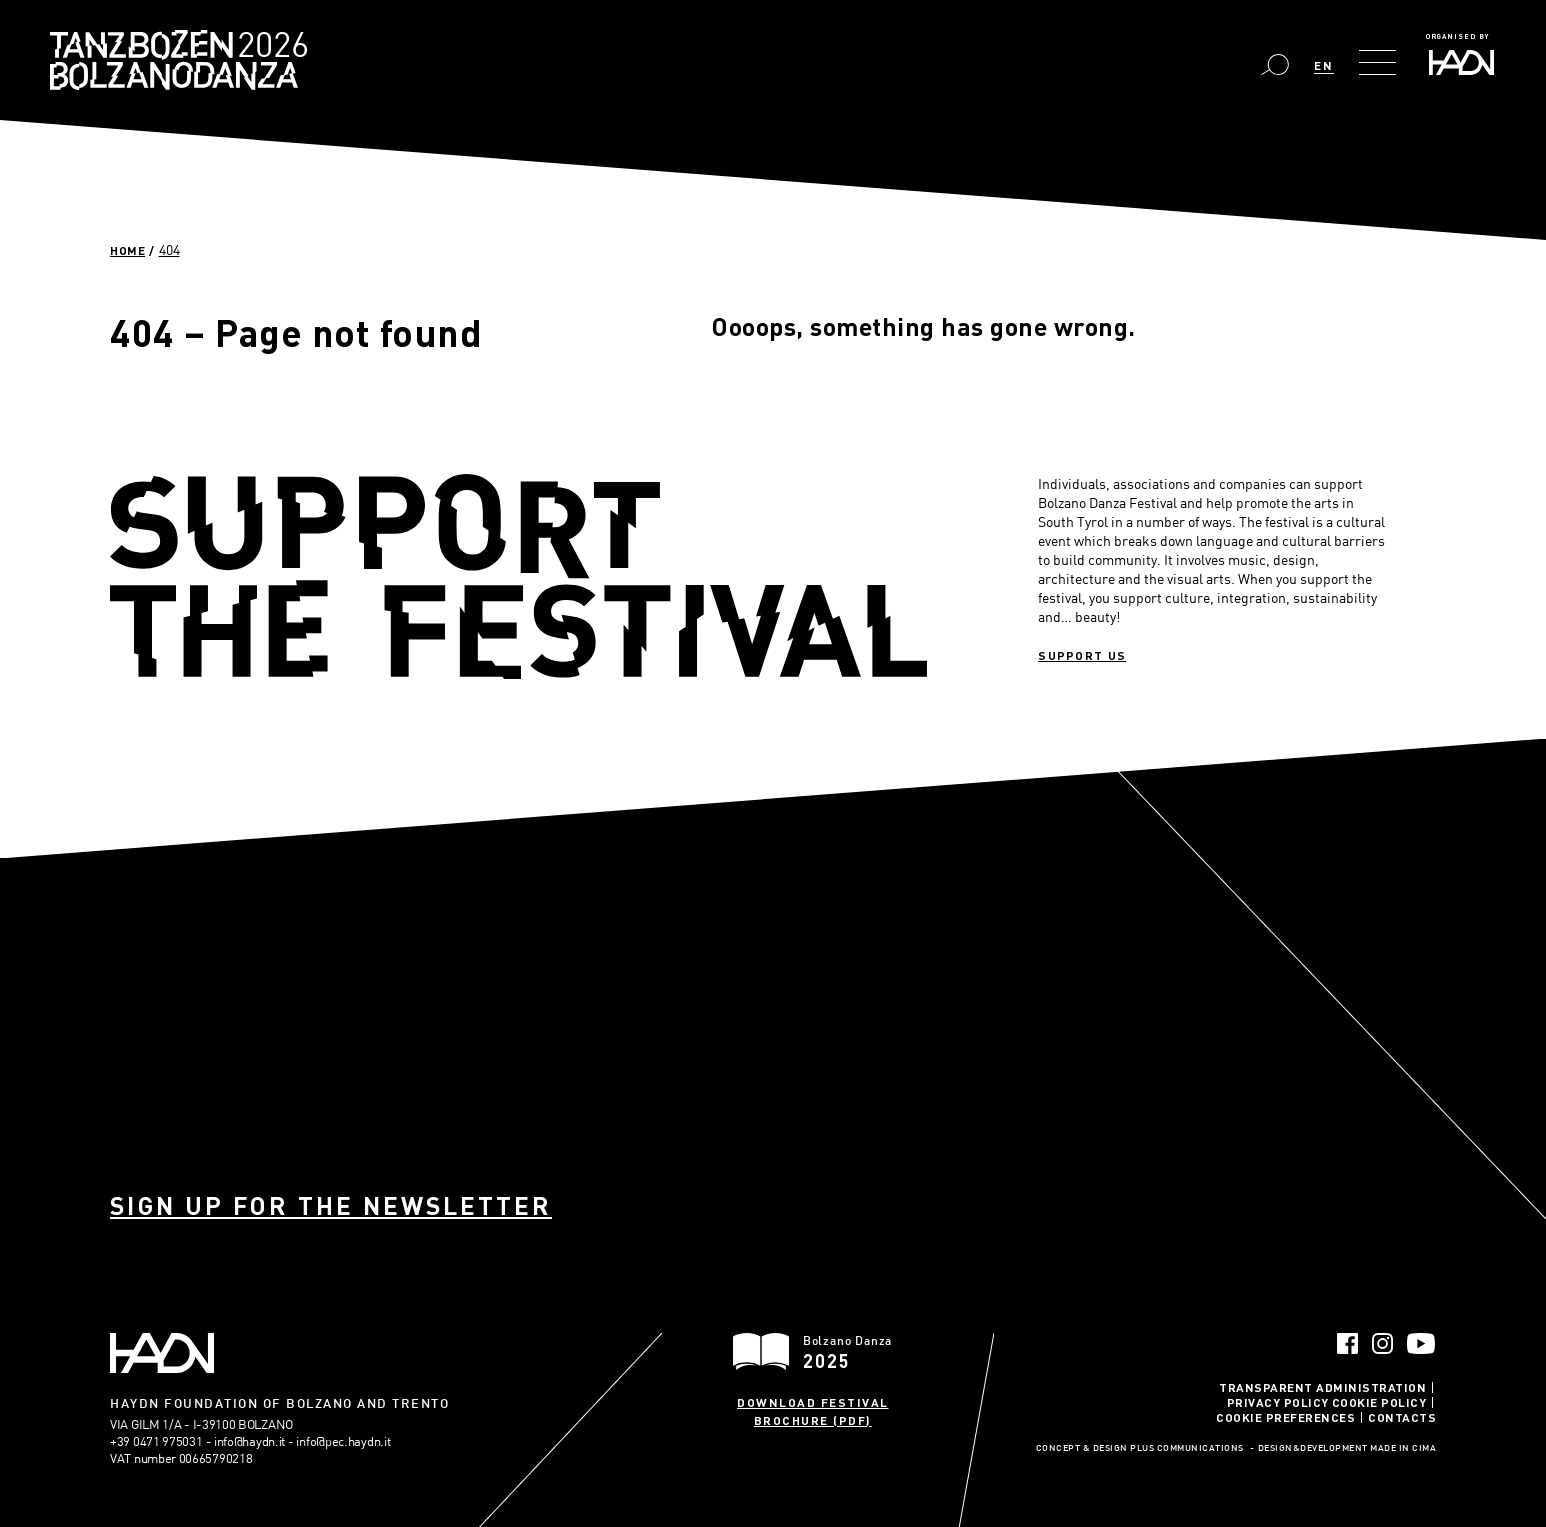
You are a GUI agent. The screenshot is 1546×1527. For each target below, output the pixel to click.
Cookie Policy (1379, 1402)
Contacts (1402, 1417)
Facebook (1347, 1343)
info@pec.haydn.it (343, 1441)
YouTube (1421, 1343)
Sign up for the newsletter (331, 1205)
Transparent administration (1322, 1387)
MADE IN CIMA (1403, 1449)
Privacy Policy (1278, 1402)
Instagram (1382, 1343)
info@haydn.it (249, 1441)
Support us (1082, 655)
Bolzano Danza (267, 47)
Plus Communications (1187, 1449)
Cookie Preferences (1285, 1417)
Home (127, 250)
